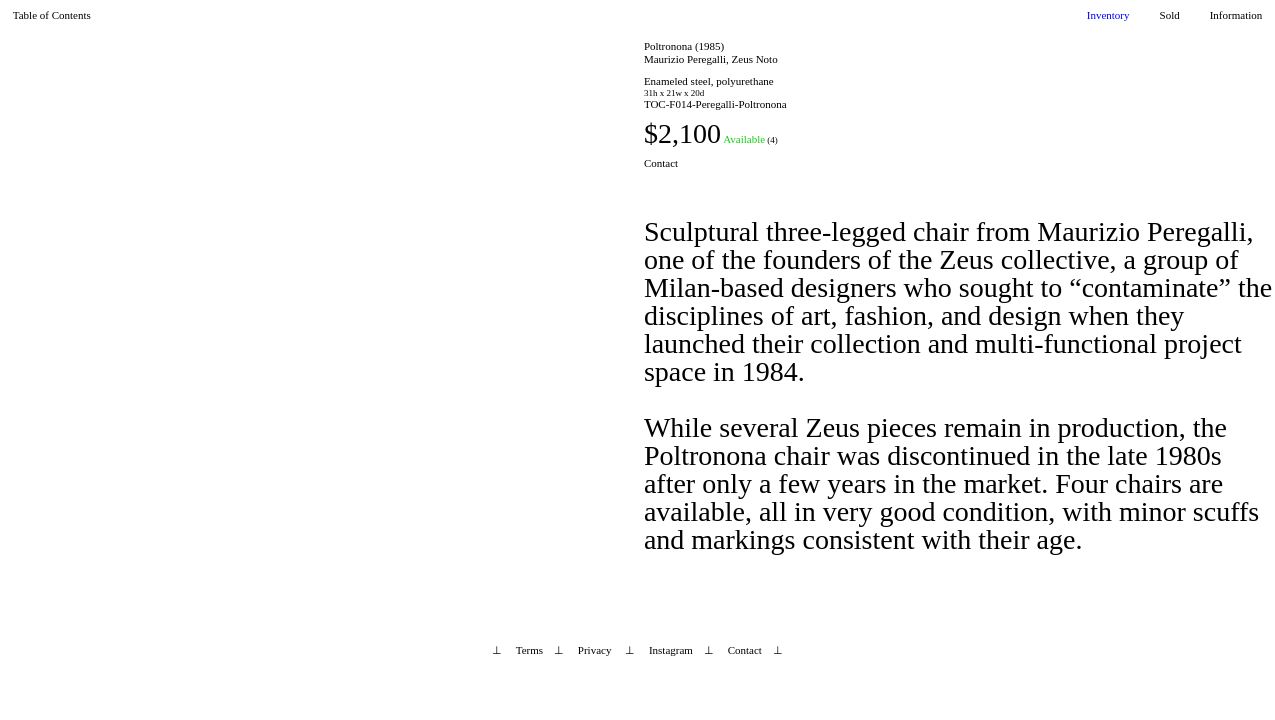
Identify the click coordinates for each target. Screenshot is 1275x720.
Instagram (671, 650)
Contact (661, 163)
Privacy (595, 650)
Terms (529, 650)
